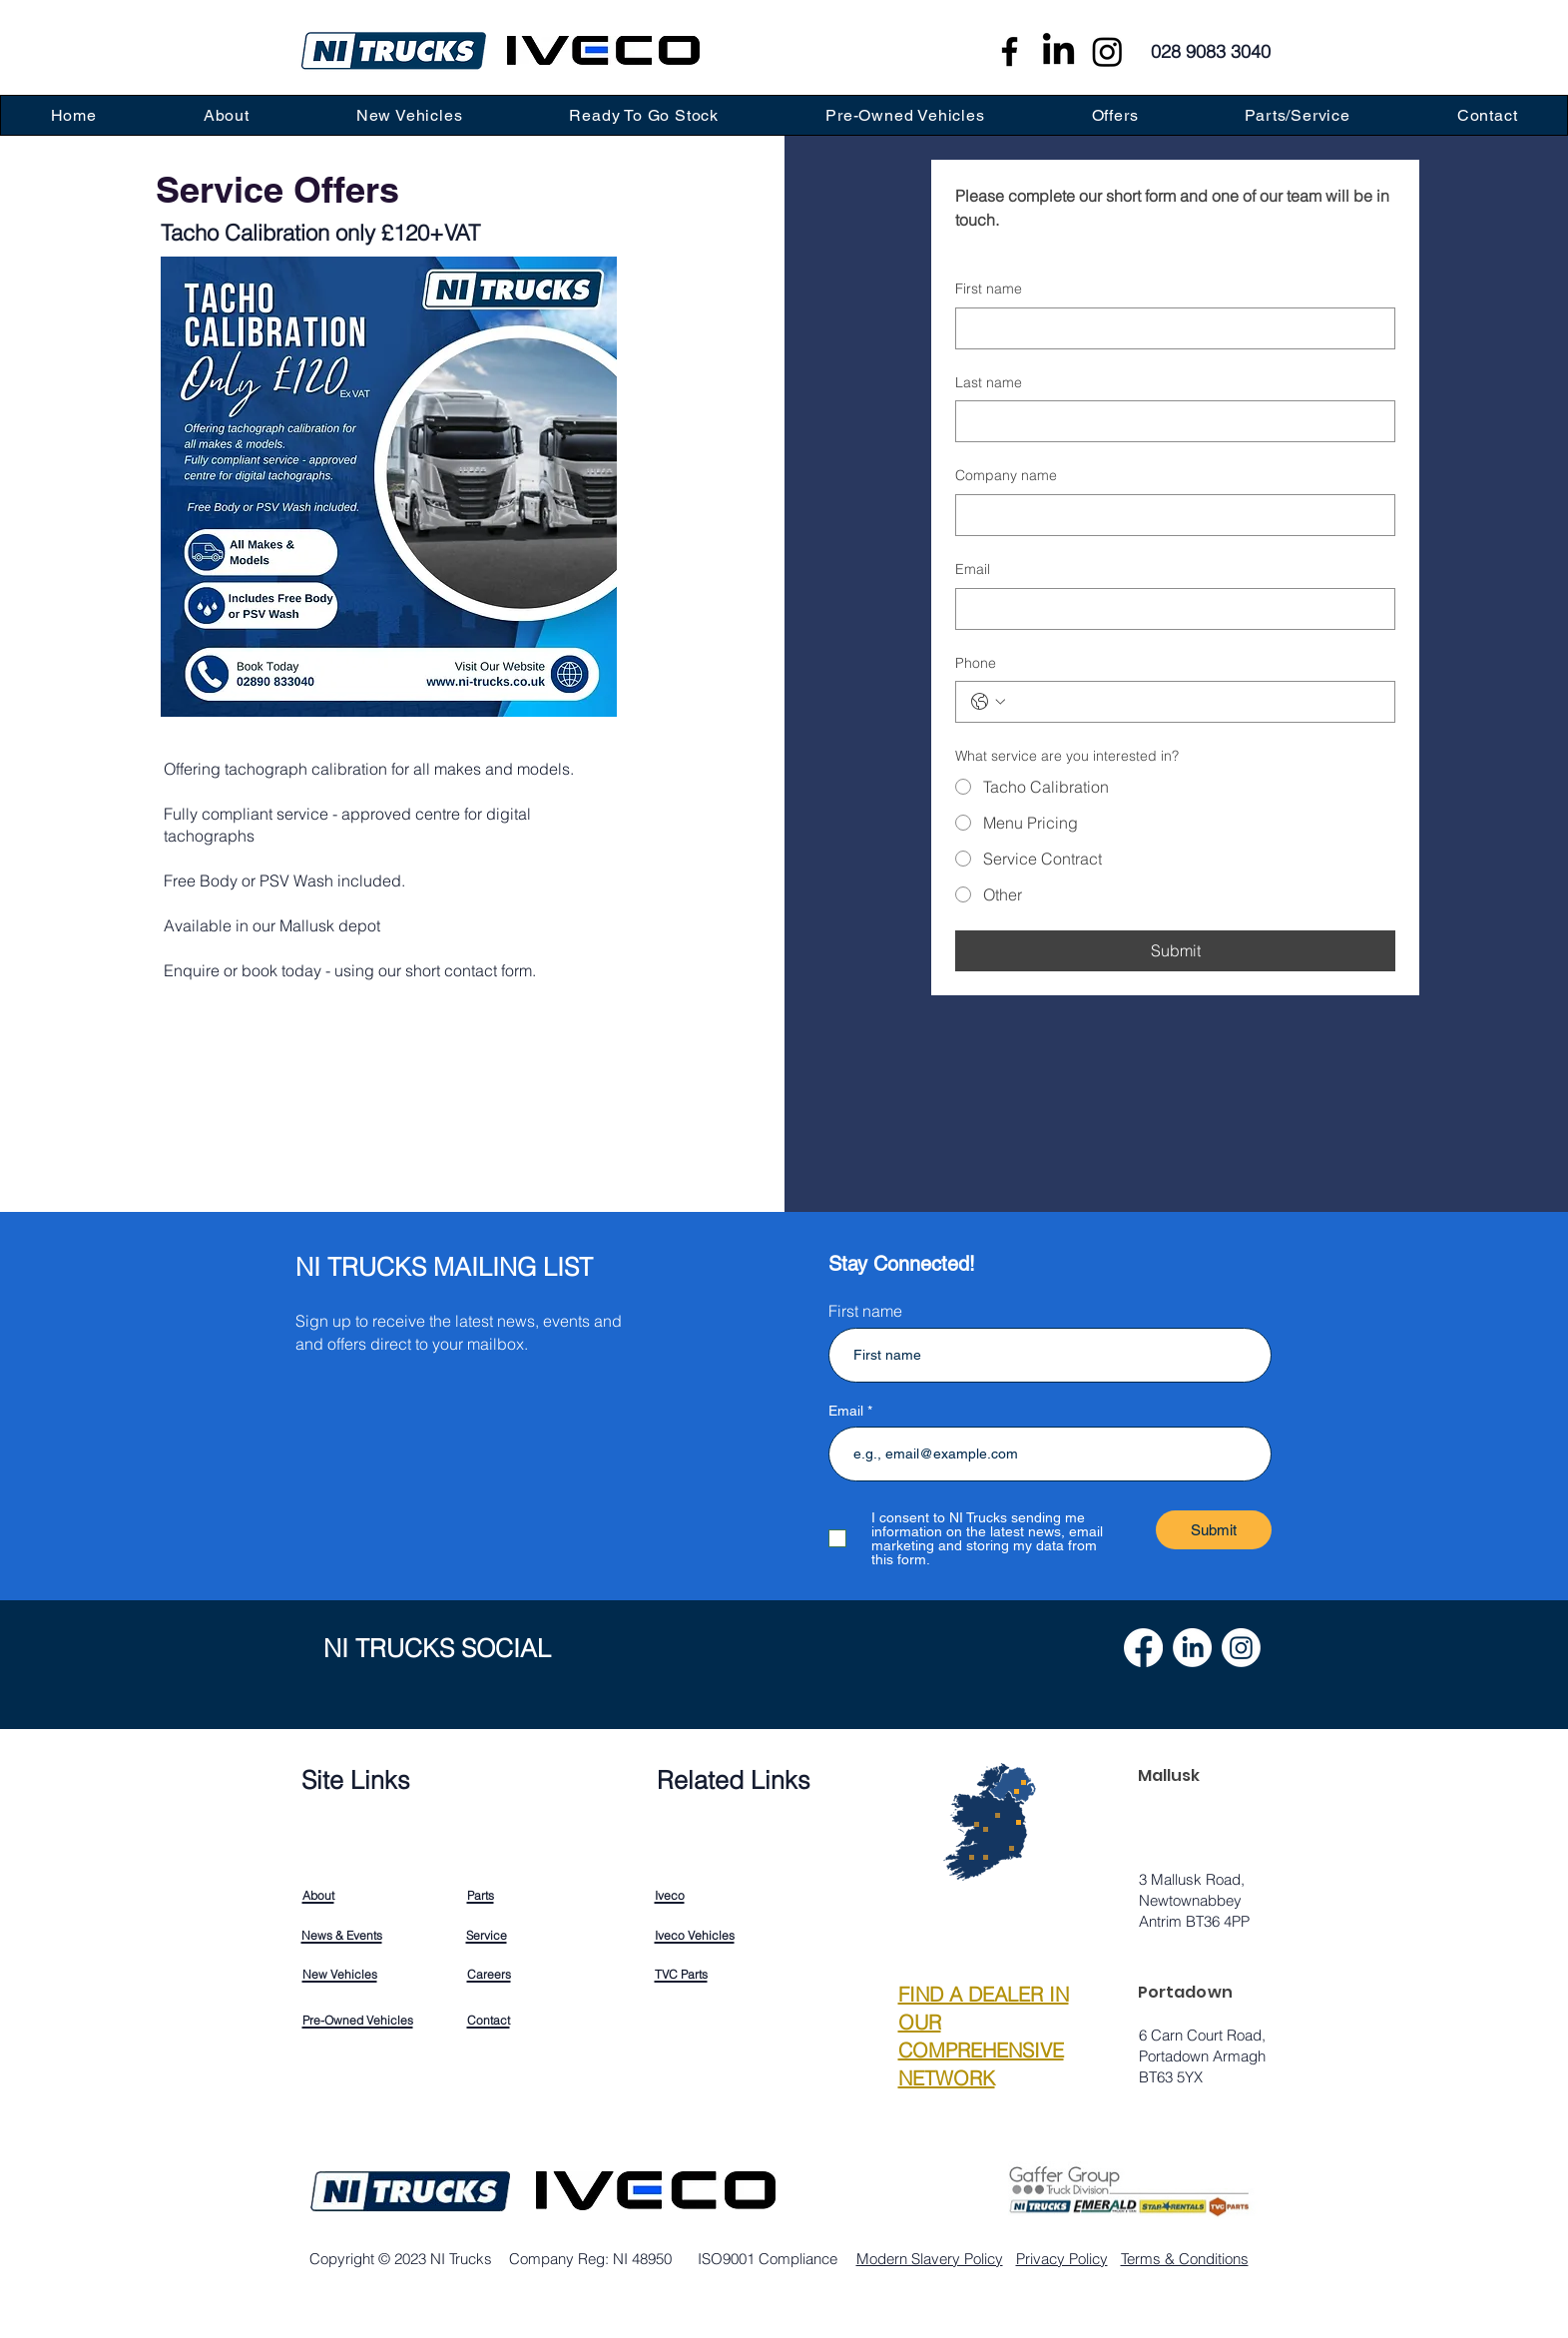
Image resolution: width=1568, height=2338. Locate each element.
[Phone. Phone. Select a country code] (988, 702)
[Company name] (1169, 515)
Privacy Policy (1062, 2258)
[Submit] (1214, 1529)
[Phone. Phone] (1195, 702)
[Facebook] (1009, 51)
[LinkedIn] (1058, 51)
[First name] (1169, 328)
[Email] (1169, 609)
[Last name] (1169, 421)
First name (988, 288)
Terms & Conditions (1185, 2258)
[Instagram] (1107, 51)
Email (972, 569)
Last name (988, 382)
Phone (975, 663)
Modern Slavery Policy (929, 2258)
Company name (1006, 475)
